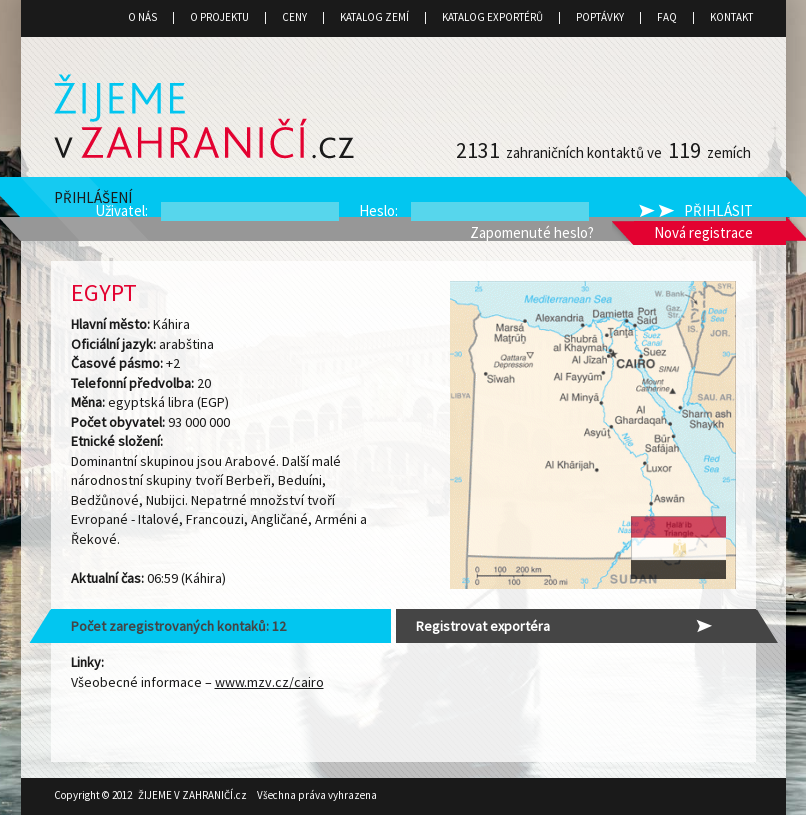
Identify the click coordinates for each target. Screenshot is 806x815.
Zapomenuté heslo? (532, 232)
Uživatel (120, 210)
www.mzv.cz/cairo (269, 682)
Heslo (377, 210)
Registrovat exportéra (483, 626)
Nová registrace (703, 232)
